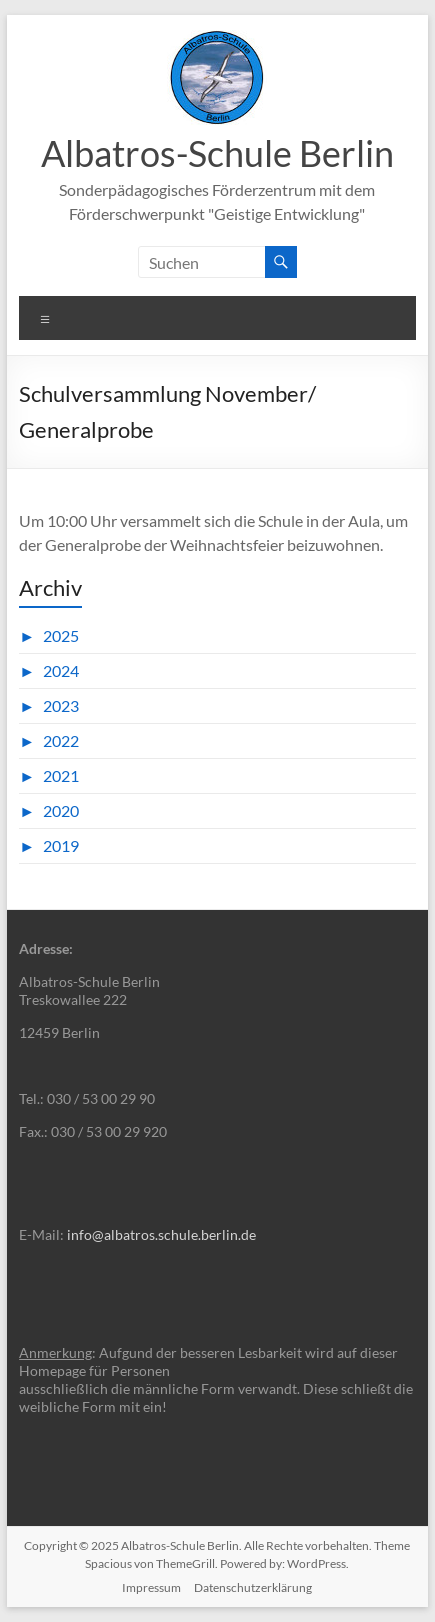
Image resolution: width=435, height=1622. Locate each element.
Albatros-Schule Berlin (217, 153)
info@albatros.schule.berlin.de (161, 1234)
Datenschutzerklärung (253, 1587)
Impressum (151, 1587)
